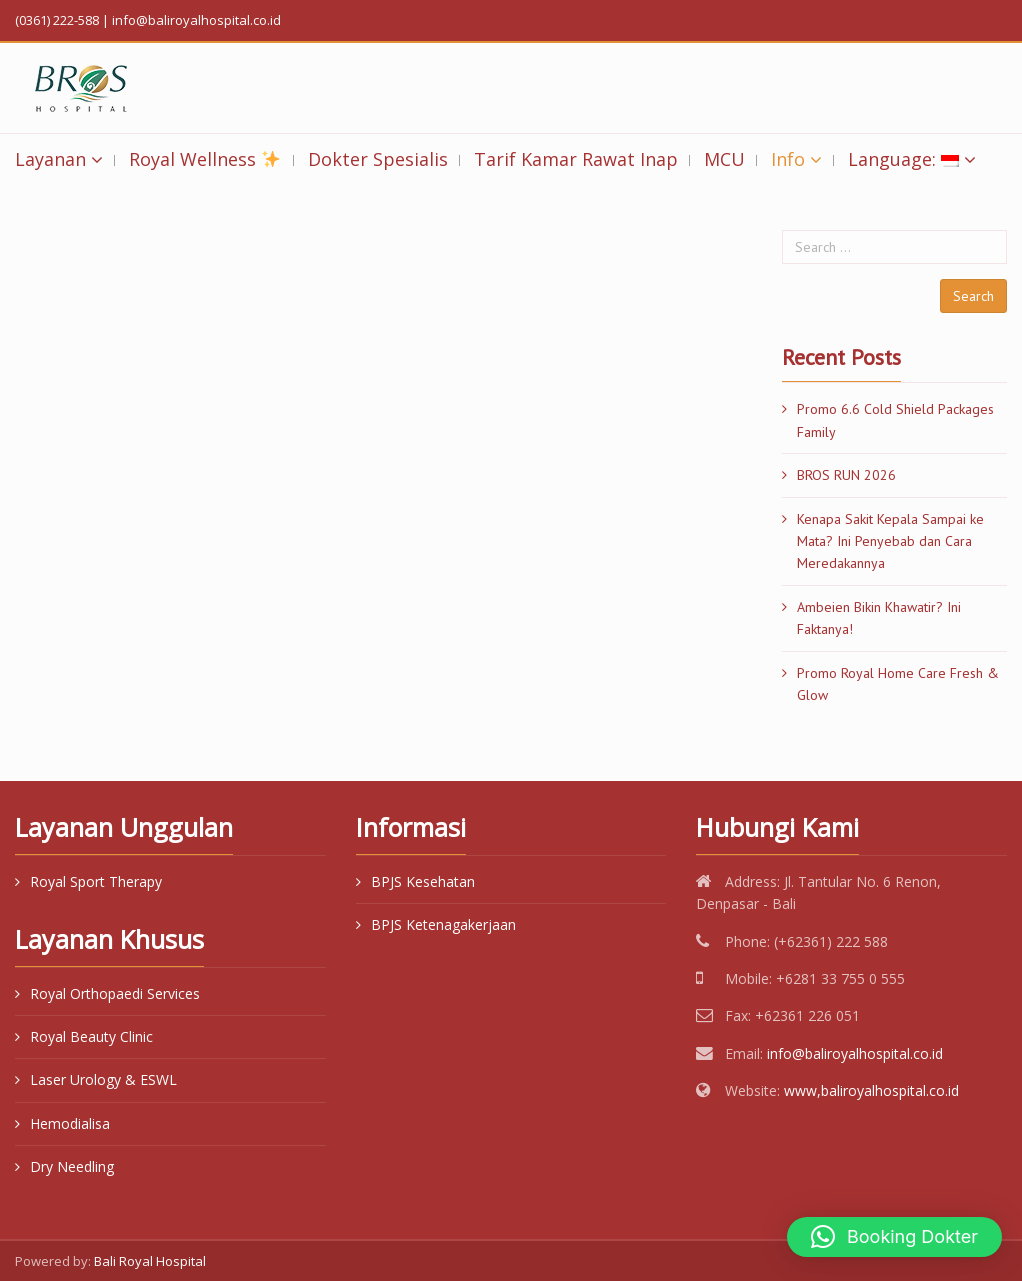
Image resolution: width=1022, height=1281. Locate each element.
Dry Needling (72, 1166)
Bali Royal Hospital (150, 1261)
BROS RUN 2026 (846, 475)
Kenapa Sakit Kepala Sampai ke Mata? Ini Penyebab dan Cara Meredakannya (890, 541)
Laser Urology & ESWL (103, 1079)
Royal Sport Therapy (96, 881)
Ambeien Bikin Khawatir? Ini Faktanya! (879, 618)
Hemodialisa (70, 1123)
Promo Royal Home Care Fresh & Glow (898, 684)
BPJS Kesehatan (423, 881)
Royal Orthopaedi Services (115, 993)
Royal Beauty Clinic (91, 1036)
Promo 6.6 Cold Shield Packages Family (895, 420)
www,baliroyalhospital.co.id (871, 1090)
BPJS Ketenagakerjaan (443, 924)
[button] (894, 1237)
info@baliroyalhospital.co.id (855, 1053)
